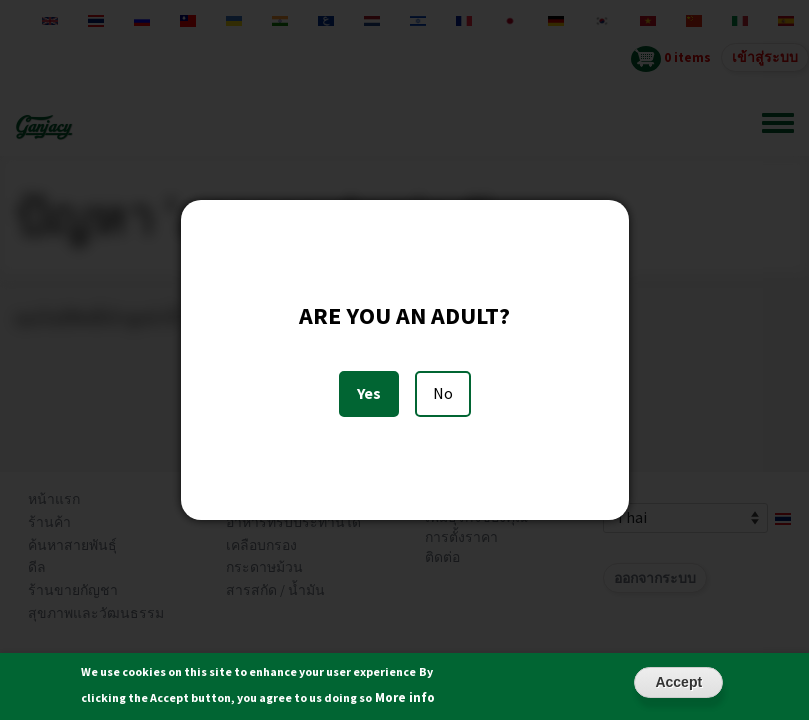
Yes (369, 393)
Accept (678, 688)
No (443, 393)
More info (405, 703)
